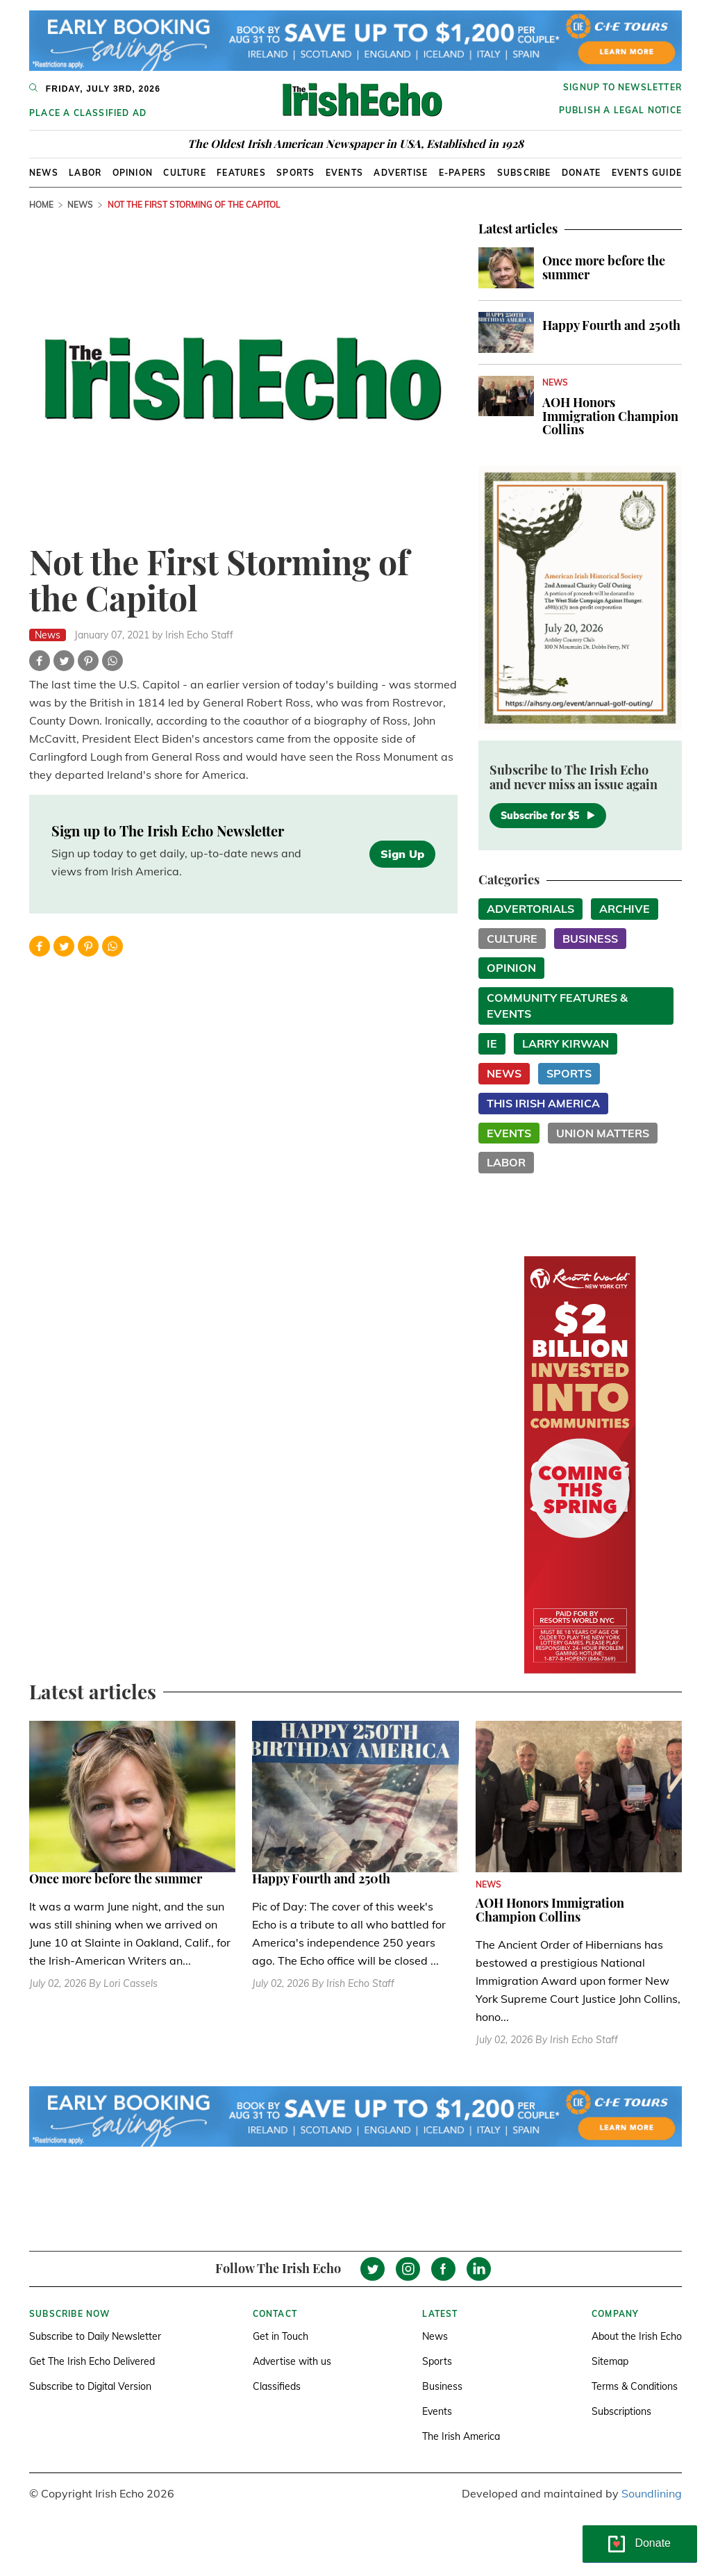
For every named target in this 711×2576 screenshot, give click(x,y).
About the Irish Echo (637, 2336)
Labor (85, 172)
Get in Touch (280, 2336)
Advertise (401, 172)
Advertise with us (292, 2361)
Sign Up (402, 854)
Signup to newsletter (622, 87)
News (43, 172)
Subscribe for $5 (548, 815)
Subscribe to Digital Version (90, 2386)
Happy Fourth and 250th (611, 325)
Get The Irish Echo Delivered (92, 2361)
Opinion (132, 172)
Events (344, 172)
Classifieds (277, 2386)
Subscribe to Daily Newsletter (95, 2336)
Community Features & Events (557, 1006)
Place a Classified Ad (88, 113)
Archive (624, 909)
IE (492, 1043)
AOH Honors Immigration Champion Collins (610, 416)
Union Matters (602, 1133)
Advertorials (530, 909)
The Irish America (461, 2436)
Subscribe (524, 172)
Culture (184, 172)
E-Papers (463, 172)
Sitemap (610, 2361)
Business (590, 939)
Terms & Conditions (635, 2386)
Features (241, 172)
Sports (295, 172)
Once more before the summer (603, 267)
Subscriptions (621, 2411)
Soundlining (651, 2493)
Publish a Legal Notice (620, 110)
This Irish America (543, 1103)
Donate (581, 172)
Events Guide (647, 172)
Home (41, 204)
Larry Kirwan (565, 1043)
